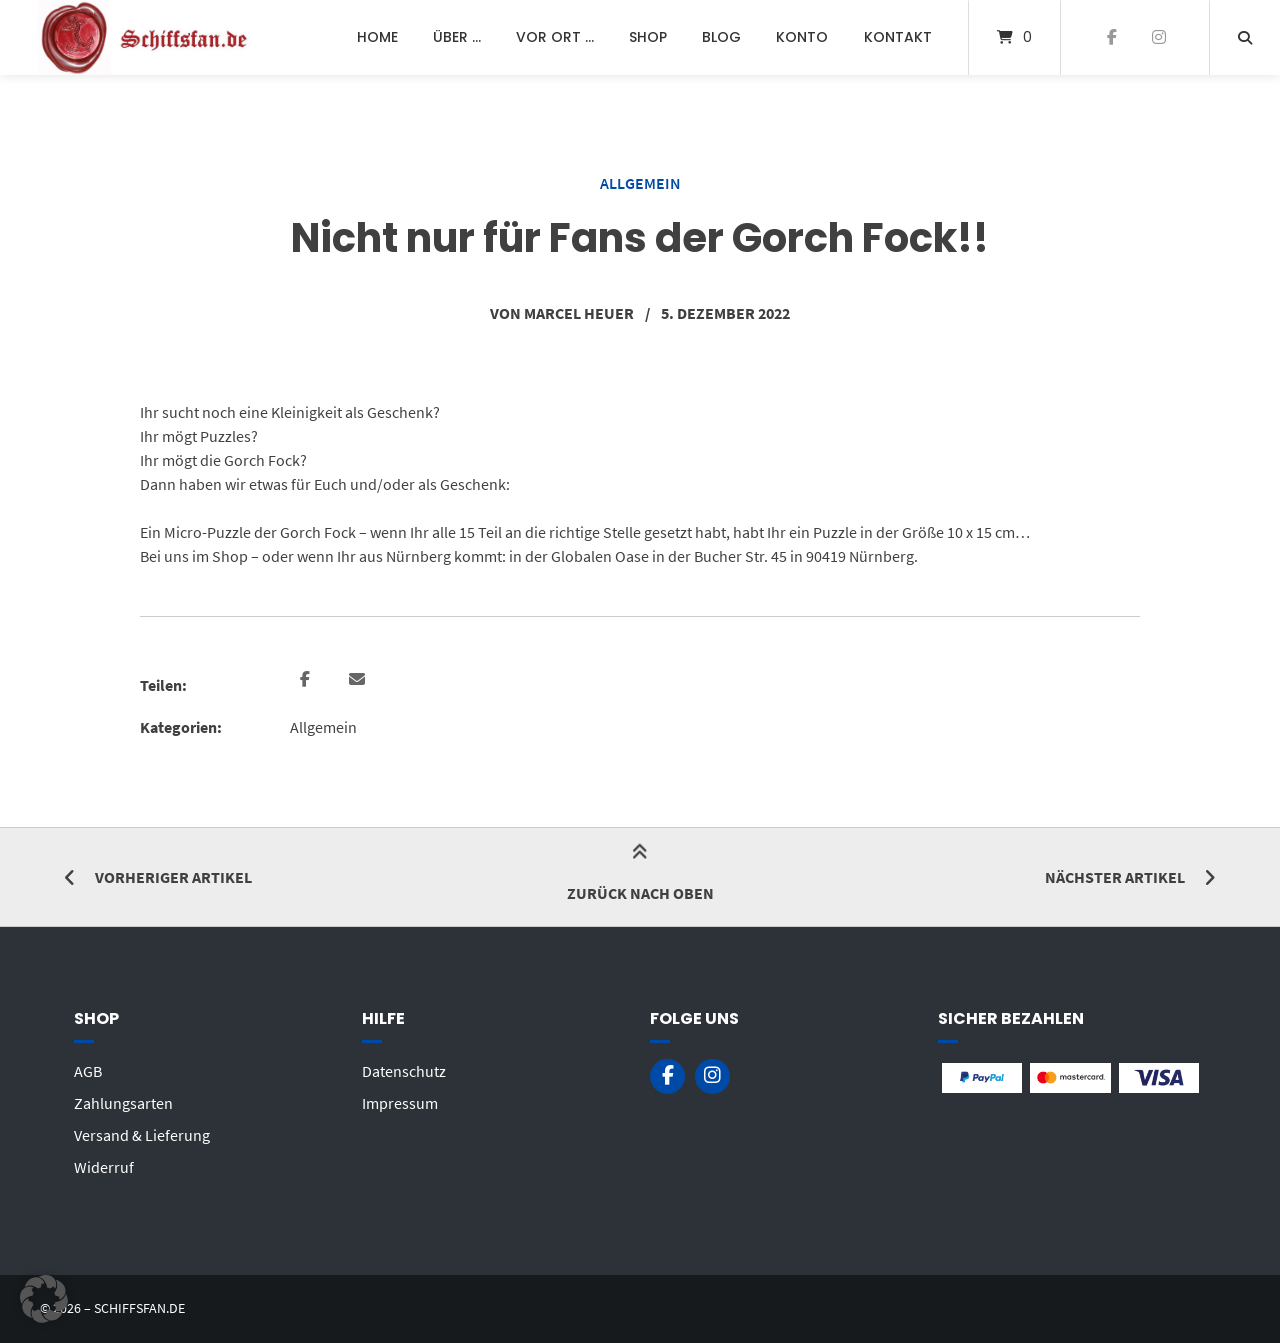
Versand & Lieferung (142, 1135)
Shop (648, 37)
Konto (802, 37)
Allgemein (640, 183)
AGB (88, 1071)
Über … (457, 37)
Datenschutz (404, 1071)
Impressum (400, 1103)
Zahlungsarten (123, 1103)
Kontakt (898, 37)
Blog (721, 37)
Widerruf (104, 1167)
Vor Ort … (555, 37)
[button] (307, 680)
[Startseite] (146, 37)
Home (377, 37)
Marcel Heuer (579, 313)
